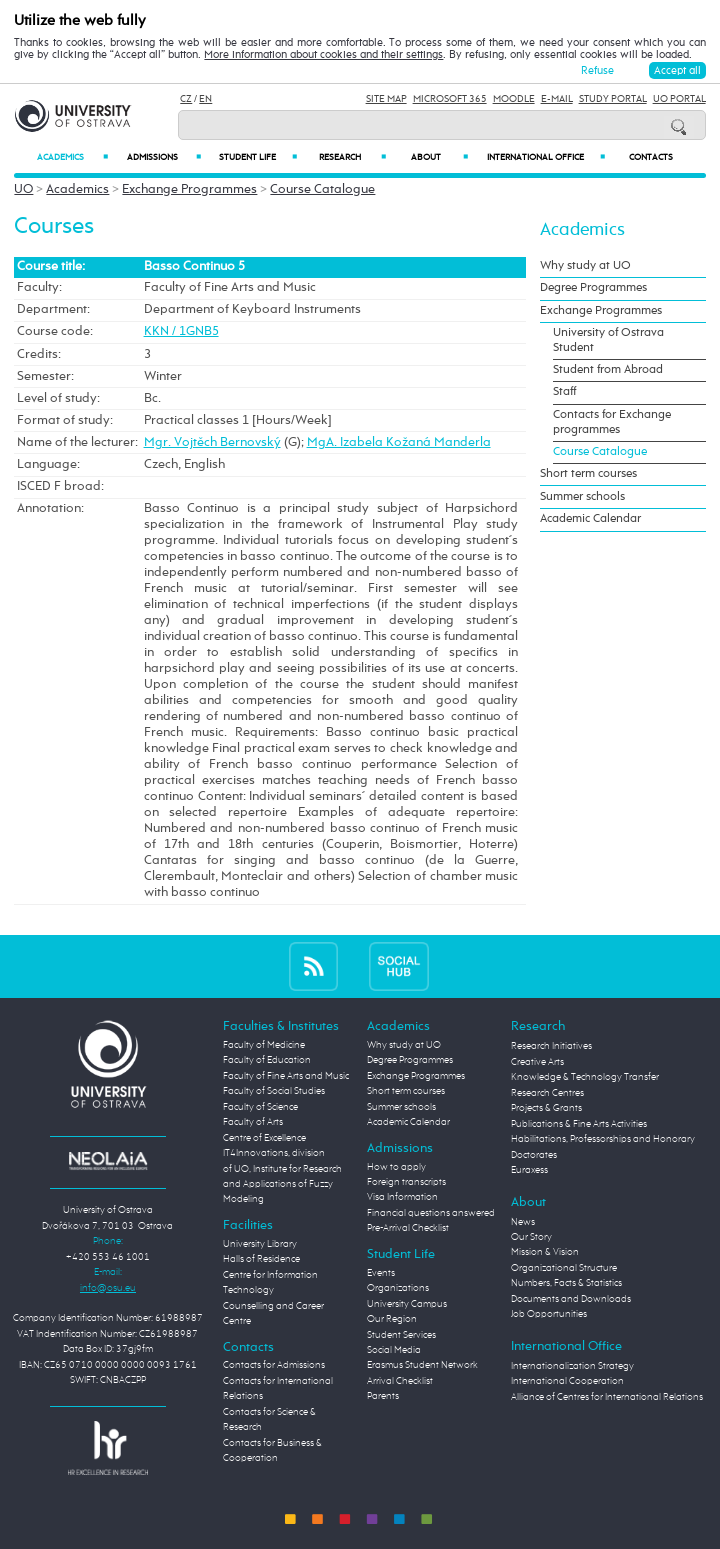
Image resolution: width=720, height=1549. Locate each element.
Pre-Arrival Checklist (408, 1228)
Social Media (394, 1350)
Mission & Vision (545, 1252)
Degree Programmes (593, 288)
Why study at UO (585, 266)
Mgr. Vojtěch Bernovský (212, 442)
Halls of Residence (261, 1259)
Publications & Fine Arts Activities (579, 1124)
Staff (564, 392)
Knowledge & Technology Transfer (585, 1077)
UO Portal (679, 99)
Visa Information (402, 1197)
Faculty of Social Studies (274, 1091)
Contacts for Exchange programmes (612, 422)
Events (381, 1273)
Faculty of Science (260, 1107)
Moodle (514, 99)
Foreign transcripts (406, 1182)
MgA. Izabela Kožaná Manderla (399, 442)
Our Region (392, 1319)
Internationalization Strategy (572, 1366)
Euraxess (529, 1170)
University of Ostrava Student (608, 340)
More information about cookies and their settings (323, 55)
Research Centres (547, 1093)
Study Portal (613, 99)
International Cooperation (567, 1381)
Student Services (401, 1335)
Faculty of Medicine (264, 1045)
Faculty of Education (267, 1060)
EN (205, 99)
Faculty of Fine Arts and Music (286, 1076)
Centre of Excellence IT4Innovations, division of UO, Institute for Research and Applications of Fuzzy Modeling (282, 1169)
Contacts (651, 157)
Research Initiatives (551, 1046)
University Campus (407, 1304)
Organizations (398, 1288)
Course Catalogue (322, 189)
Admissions (163, 157)
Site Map (386, 99)
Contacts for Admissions (274, 1365)
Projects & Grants (546, 1108)
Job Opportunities (549, 1314)
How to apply (396, 1167)
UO (23, 189)
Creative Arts (537, 1062)
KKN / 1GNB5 (181, 331)
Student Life (258, 157)
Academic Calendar (590, 519)
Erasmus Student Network (422, 1365)
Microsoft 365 (450, 99)
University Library (260, 1244)
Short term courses (588, 474)
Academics (72, 157)
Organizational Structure (564, 1268)
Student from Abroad (608, 370)
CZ (186, 99)
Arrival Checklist (400, 1381)
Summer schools (582, 497)
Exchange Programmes (189, 189)
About (440, 157)
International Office (546, 157)
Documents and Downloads (571, 1299)
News (523, 1222)
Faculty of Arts (253, 1122)
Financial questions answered (431, 1213)
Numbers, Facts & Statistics (566, 1283)
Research (352, 157)
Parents (383, 1396)
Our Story (531, 1237)
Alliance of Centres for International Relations (607, 1397)
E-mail (557, 99)
